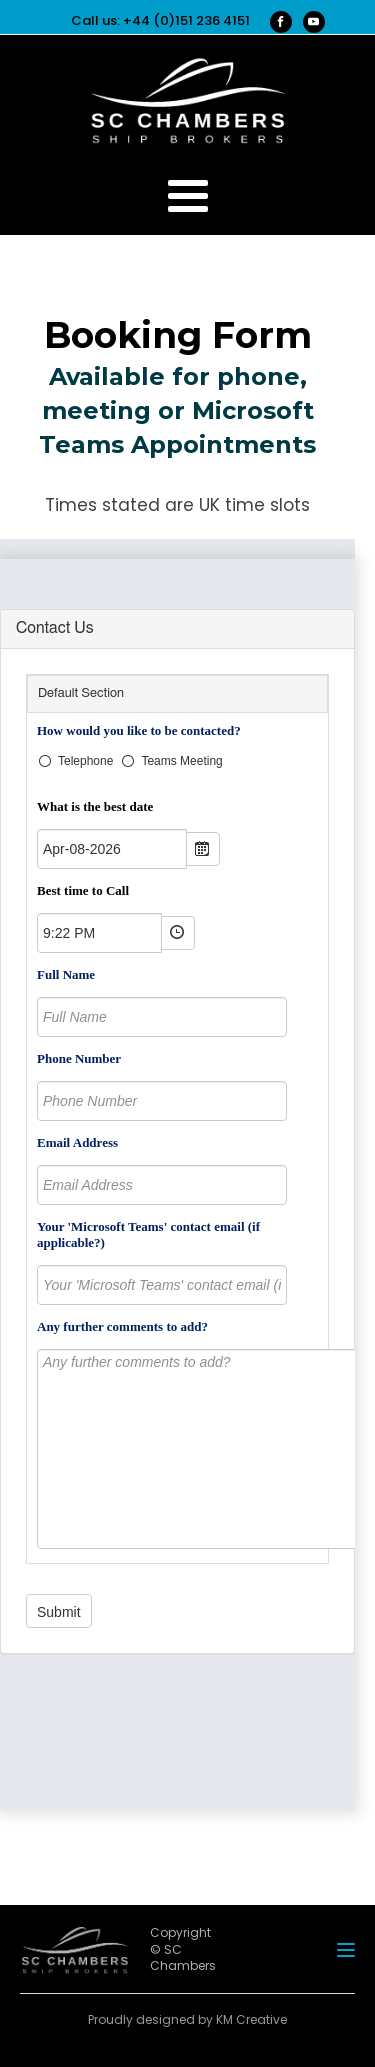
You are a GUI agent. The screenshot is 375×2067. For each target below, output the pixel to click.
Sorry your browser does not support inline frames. (177, 1179)
